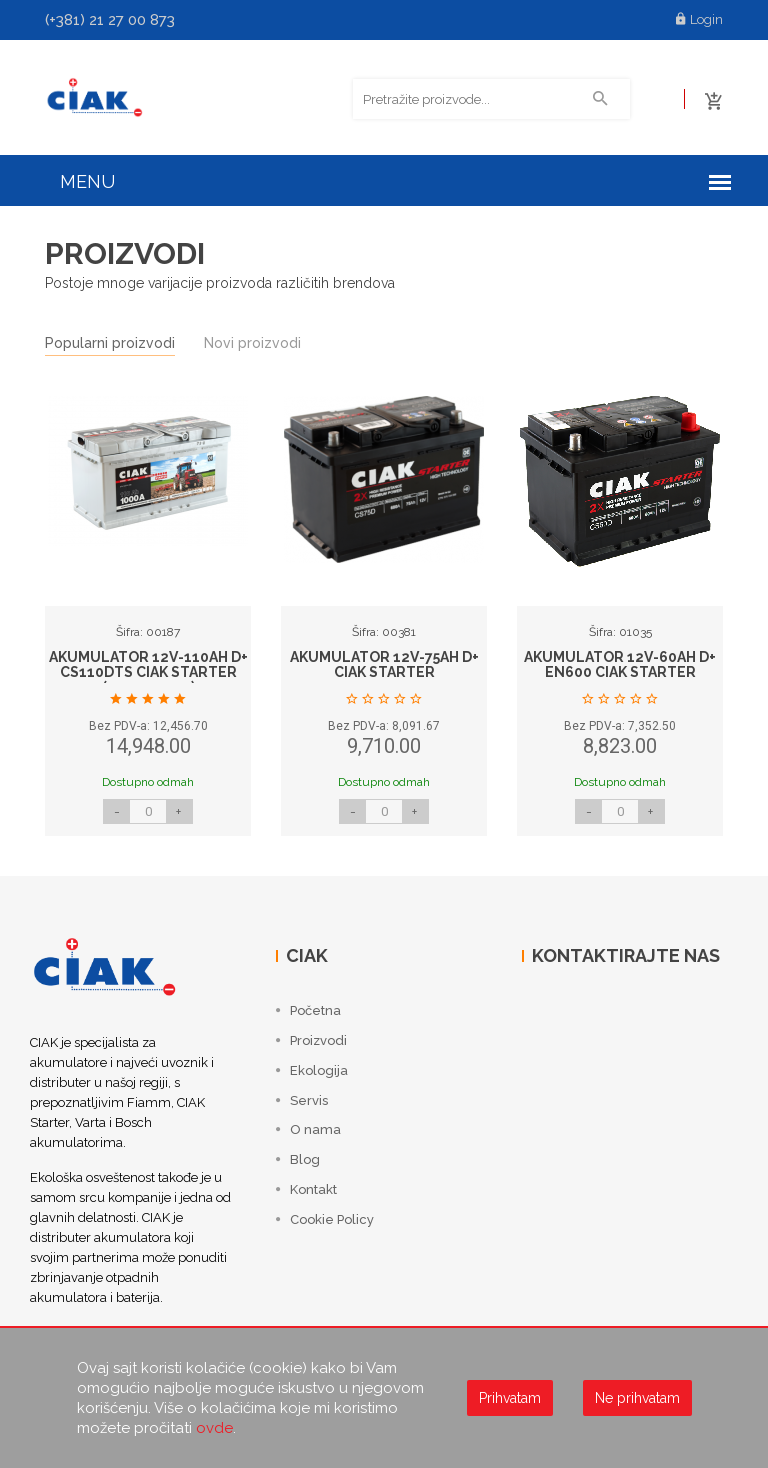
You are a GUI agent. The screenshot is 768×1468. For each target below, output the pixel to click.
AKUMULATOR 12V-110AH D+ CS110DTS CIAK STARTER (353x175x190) (148, 674)
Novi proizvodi (252, 345)
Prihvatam (510, 1398)
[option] (148, 628)
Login (699, 19)
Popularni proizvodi (110, 345)
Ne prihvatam (637, 1398)
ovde (214, 1428)
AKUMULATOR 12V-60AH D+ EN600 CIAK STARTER (620, 666)
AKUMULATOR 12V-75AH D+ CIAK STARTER (384, 666)
